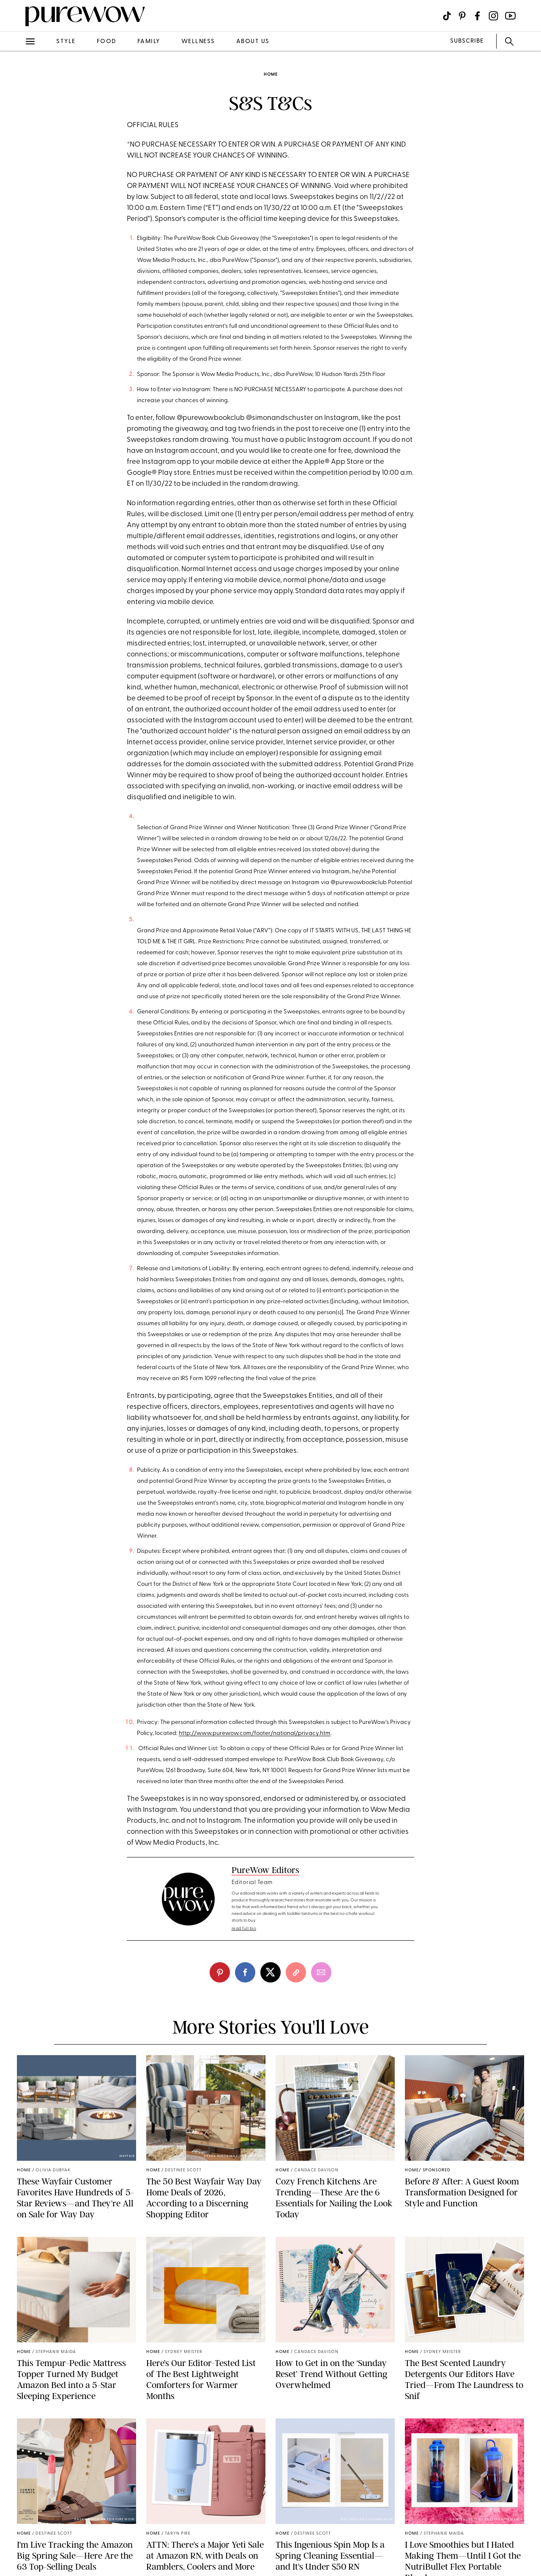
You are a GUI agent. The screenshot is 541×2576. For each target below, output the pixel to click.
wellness (198, 41)
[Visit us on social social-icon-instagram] (493, 16)
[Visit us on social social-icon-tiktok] (447, 15)
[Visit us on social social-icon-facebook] (477, 15)
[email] (321, 1972)
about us (253, 41)
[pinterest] (220, 1972)
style (66, 41)
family (148, 41)
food (106, 41)
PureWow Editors (265, 1870)
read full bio (244, 1928)
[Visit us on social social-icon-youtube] (510, 16)
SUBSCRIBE (467, 41)
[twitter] (270, 1972)
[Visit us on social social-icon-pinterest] (462, 15)
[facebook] (245, 1972)
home (271, 74)
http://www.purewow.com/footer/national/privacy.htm (255, 1733)
